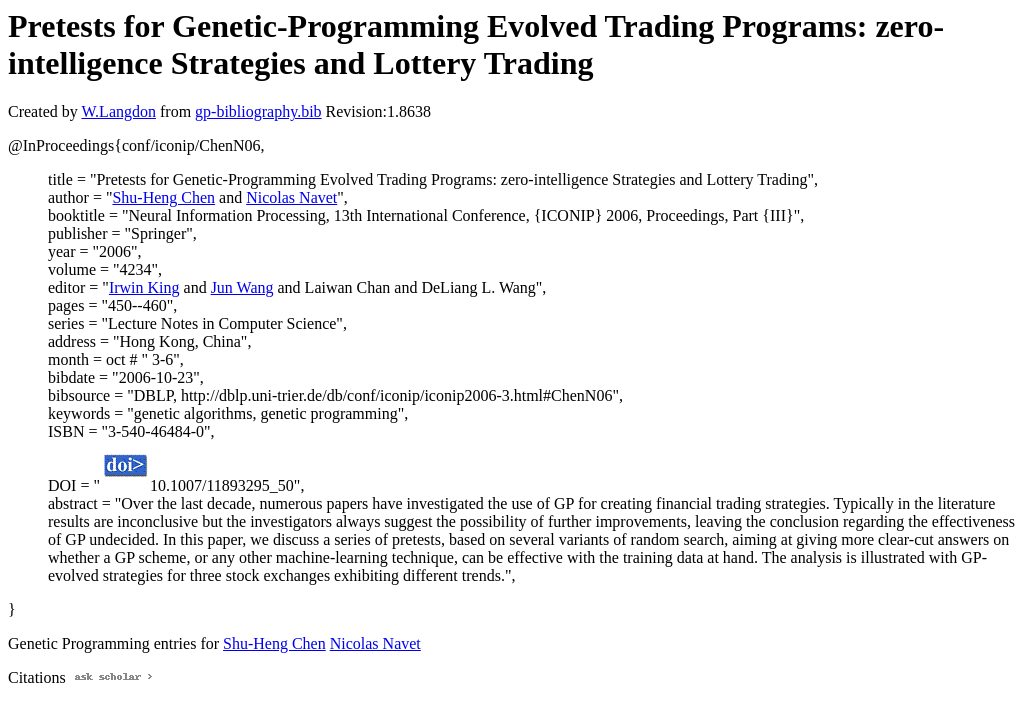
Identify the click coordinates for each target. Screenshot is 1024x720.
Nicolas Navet (291, 197)
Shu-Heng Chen (163, 197)
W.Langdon (118, 111)
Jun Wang (242, 287)
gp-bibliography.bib (258, 111)
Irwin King (144, 287)
